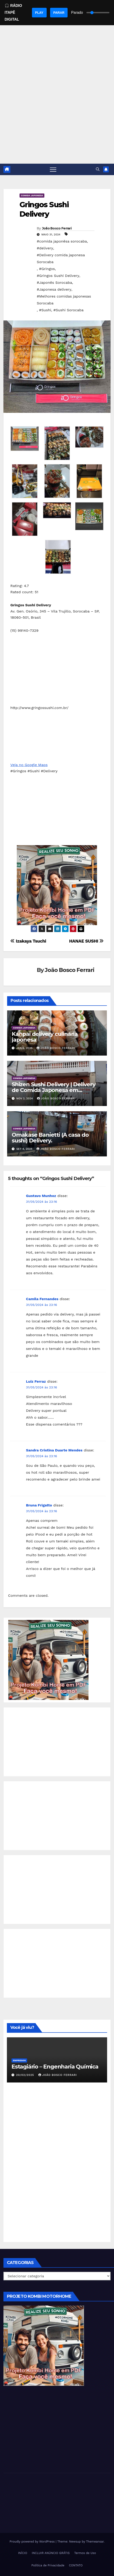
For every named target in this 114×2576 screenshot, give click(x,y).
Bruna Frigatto (39, 1505)
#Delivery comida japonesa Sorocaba (61, 258)
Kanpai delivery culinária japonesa (45, 1037)
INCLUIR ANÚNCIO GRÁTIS (51, 2553)
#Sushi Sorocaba (68, 310)
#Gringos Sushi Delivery (58, 275)
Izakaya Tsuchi (28, 941)
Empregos (19, 2060)
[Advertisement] (57, 129)
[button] (98, 169)
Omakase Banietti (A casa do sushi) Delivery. (50, 1137)
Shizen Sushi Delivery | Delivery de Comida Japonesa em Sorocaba (53, 1090)
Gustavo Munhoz (41, 1196)
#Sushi (45, 310)
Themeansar (95, 2541)
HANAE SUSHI (86, 941)
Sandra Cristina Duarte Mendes (54, 1450)
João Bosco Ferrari (56, 228)
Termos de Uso (85, 2553)
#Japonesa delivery (54, 289)
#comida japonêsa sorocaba (62, 241)
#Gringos (47, 269)
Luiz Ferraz (36, 1381)
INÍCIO (22, 2553)
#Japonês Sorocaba (54, 282)
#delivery (45, 248)
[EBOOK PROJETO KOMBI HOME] (57, 885)
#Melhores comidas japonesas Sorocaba (64, 299)
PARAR (59, 12)
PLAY (39, 12)
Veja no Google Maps (29, 765)
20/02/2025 (25, 2075)
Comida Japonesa (32, 195)
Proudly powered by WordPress (32, 2541)
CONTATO (76, 2565)
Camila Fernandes (42, 1299)
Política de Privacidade (47, 2565)
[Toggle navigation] (53, 169)
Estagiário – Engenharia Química (54, 2066)
